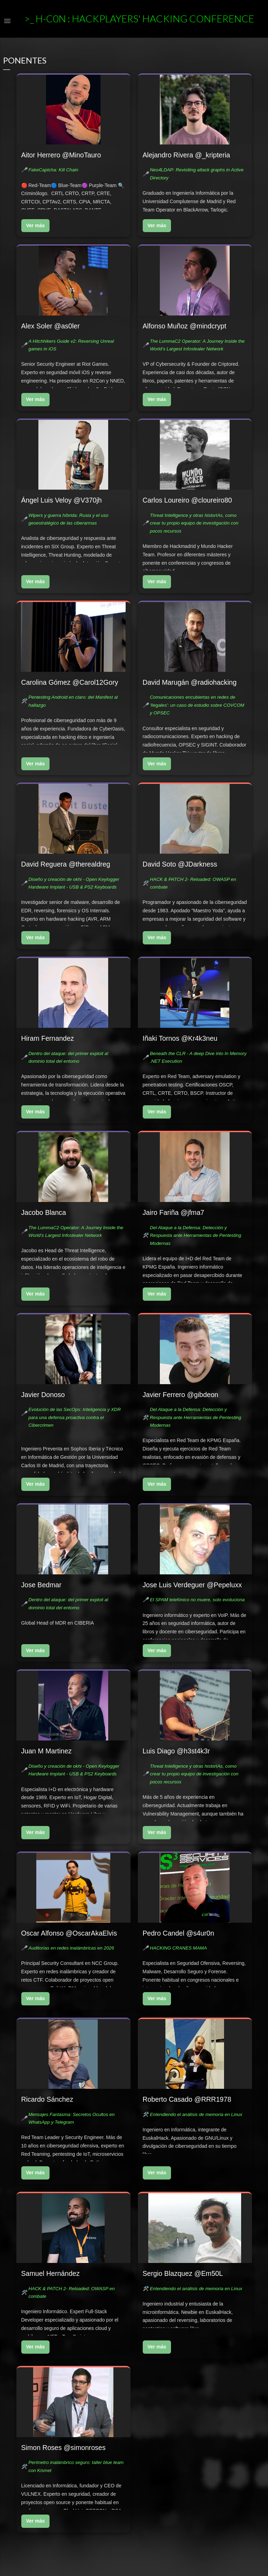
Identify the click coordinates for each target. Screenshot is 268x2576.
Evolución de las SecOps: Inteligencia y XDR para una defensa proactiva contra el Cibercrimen (74, 1417)
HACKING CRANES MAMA (178, 1948)
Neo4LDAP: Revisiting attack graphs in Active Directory (197, 173)
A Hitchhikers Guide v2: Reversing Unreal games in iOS (71, 345)
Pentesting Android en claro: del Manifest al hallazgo (73, 701)
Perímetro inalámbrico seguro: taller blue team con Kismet (76, 2466)
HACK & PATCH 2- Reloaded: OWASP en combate (193, 883)
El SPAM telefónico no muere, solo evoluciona (197, 1599)
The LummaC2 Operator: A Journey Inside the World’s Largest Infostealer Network (197, 345)
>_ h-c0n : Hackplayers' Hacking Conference (139, 18)
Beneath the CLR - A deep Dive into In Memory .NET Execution (198, 1057)
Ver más (35, 225)
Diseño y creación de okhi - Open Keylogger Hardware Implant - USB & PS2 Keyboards (73, 883)
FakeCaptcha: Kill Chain (53, 169)
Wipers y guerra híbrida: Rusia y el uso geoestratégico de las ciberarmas (68, 519)
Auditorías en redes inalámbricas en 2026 (71, 1948)
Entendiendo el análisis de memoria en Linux (196, 2114)
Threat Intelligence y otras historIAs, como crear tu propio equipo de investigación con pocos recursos (194, 523)
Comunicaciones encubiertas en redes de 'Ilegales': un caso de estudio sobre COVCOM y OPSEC (197, 705)
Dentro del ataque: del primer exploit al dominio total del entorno (68, 1057)
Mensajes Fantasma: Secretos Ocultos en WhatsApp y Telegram (71, 2118)
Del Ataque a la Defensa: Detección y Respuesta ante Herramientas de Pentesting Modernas (195, 1235)
